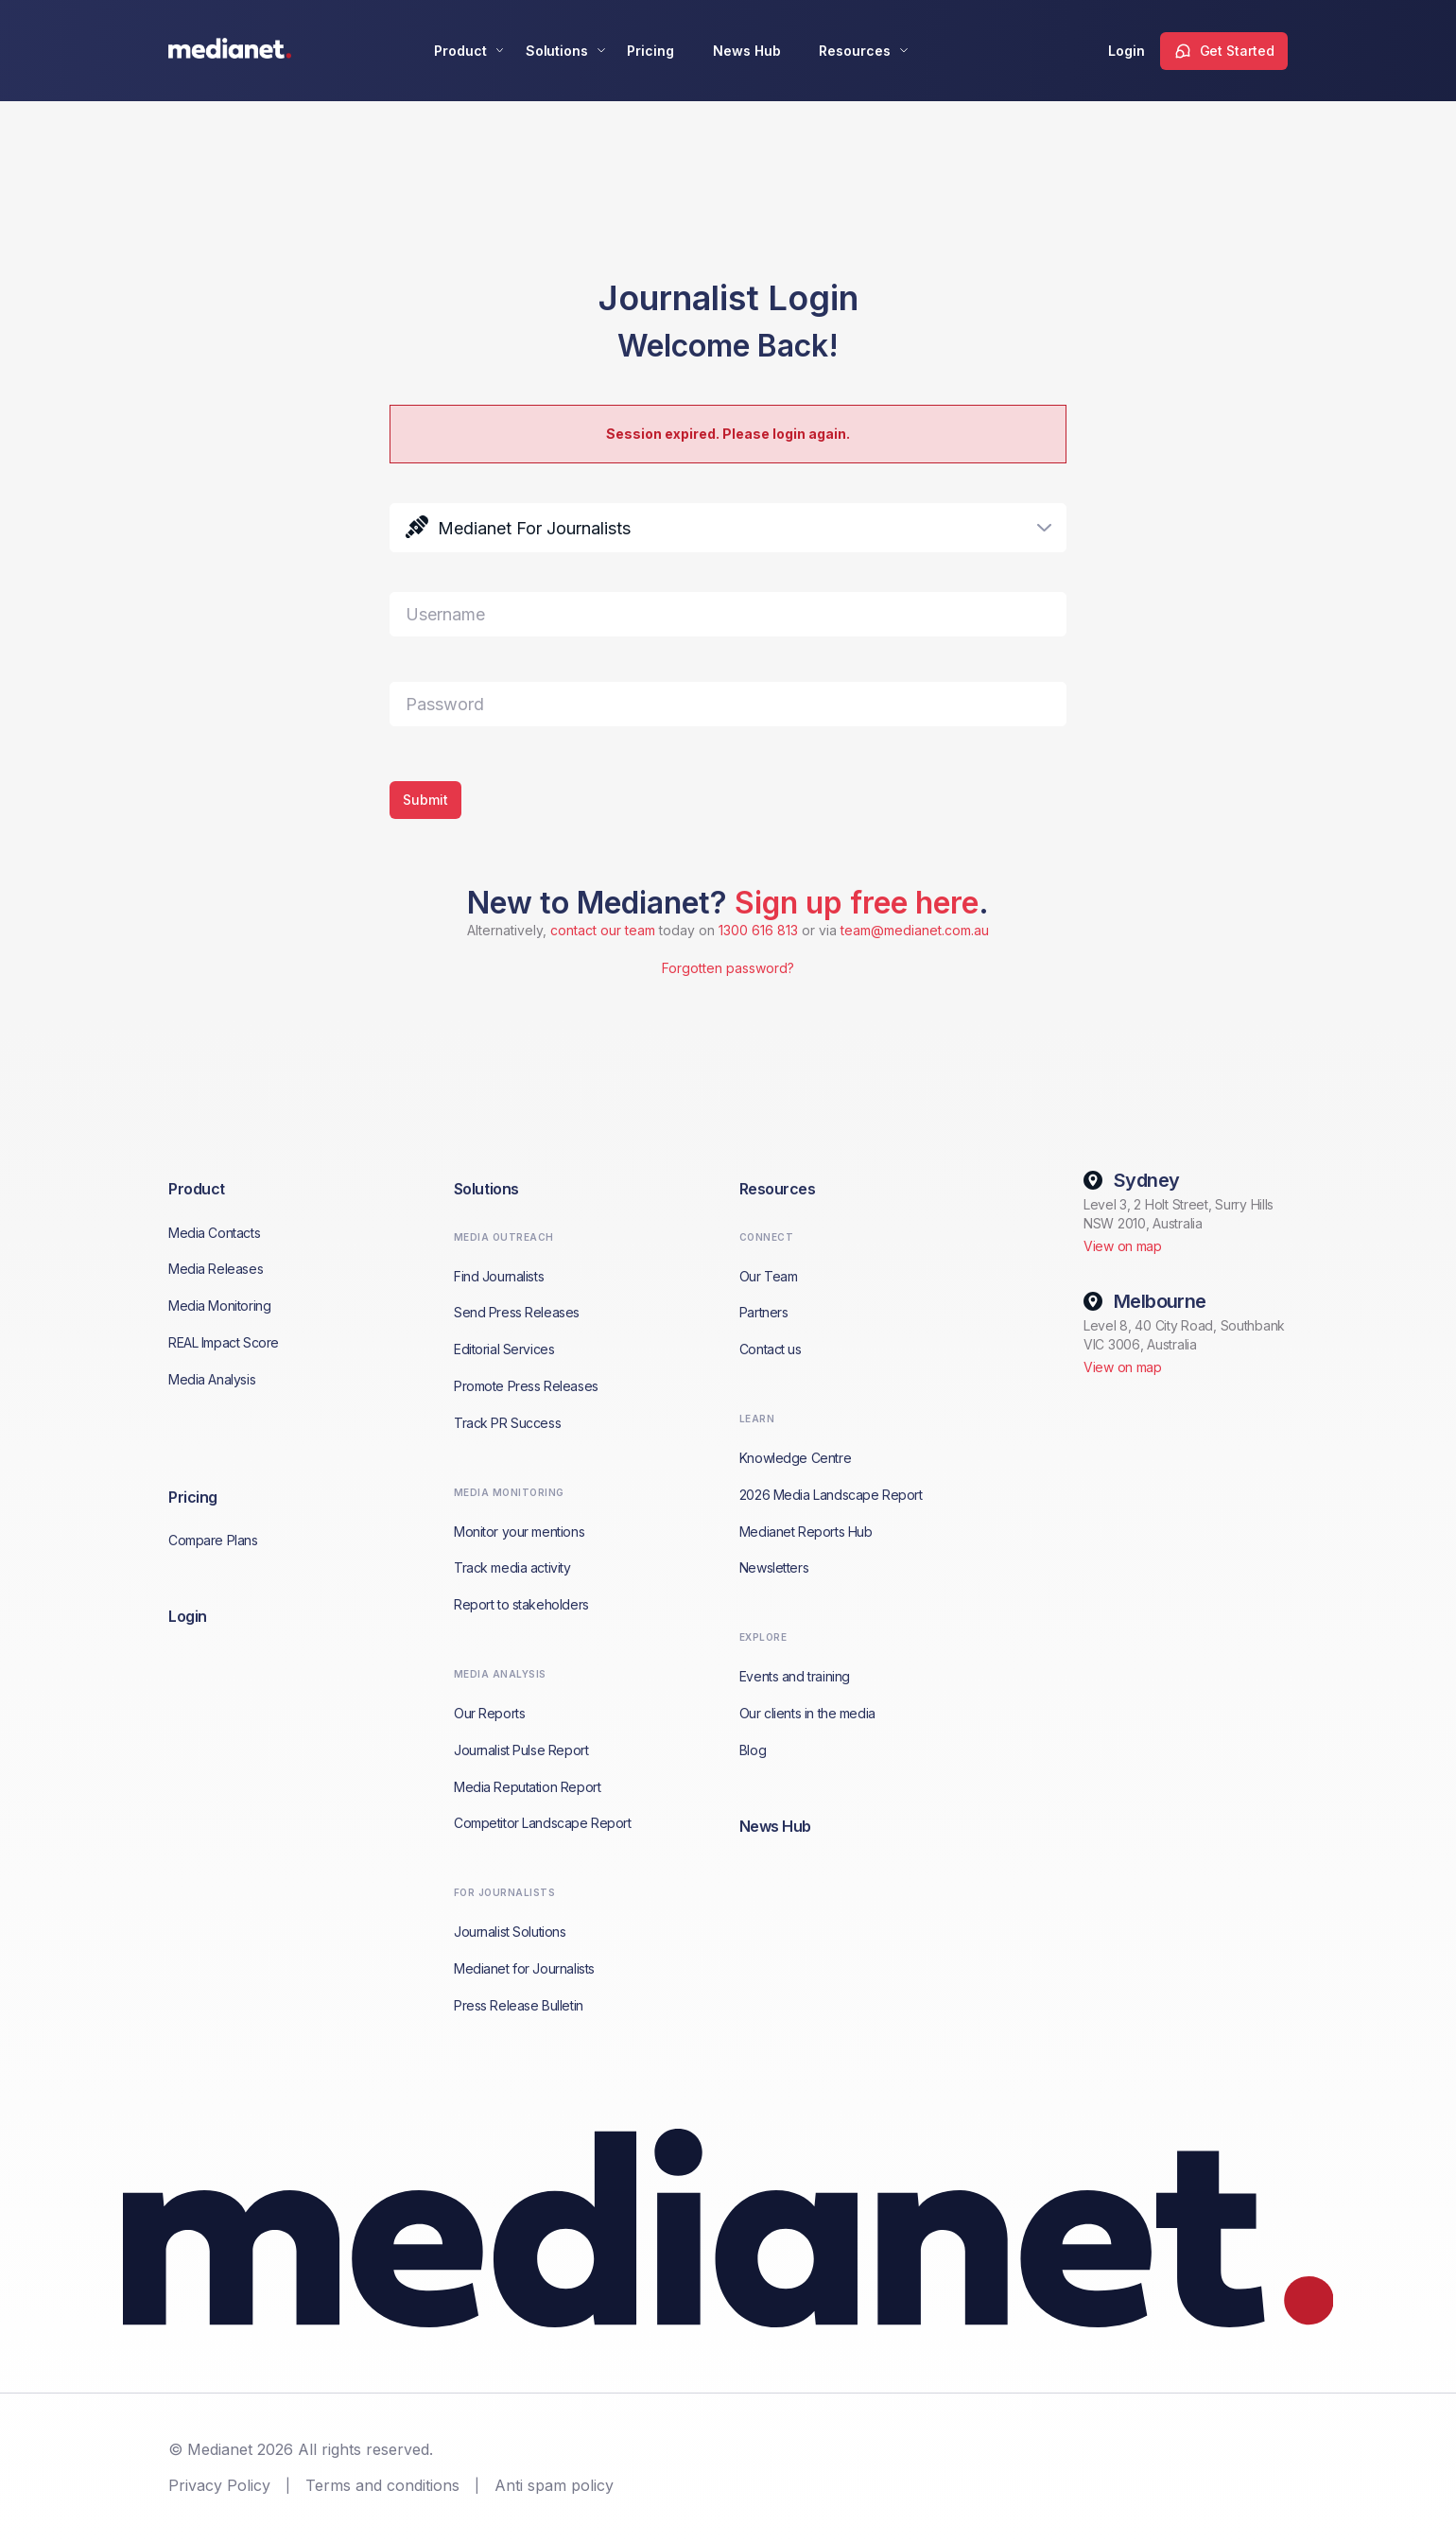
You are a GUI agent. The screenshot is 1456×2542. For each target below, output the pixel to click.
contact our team (602, 930)
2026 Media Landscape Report (831, 1495)
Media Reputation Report (527, 1787)
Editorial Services (504, 1349)
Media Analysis (211, 1379)
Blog (752, 1750)
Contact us (770, 1349)
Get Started (1237, 51)
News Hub (747, 51)
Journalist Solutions (510, 1932)
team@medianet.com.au (915, 930)
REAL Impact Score (223, 1342)
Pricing (650, 51)
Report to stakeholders (521, 1604)
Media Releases (215, 1269)
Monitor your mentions (519, 1531)
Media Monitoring (219, 1305)
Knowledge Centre (795, 1458)
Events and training (794, 1676)
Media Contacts (214, 1233)
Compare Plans (213, 1540)
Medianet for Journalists (524, 1968)
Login (1126, 51)
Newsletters (773, 1567)
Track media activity (512, 1567)
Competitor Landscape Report (543, 1823)
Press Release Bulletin (518, 2005)
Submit (425, 800)
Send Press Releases (517, 1312)
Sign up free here (857, 902)
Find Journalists (499, 1276)
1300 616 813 (758, 930)
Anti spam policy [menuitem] (554, 2485)
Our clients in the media (807, 1713)
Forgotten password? (728, 968)
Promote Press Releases (526, 1386)
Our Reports (489, 1713)
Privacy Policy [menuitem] (219, 2485)
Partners (764, 1312)
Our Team (768, 1276)
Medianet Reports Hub (806, 1531)
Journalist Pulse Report (521, 1750)
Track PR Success (507, 1423)
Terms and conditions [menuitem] (382, 2485)
